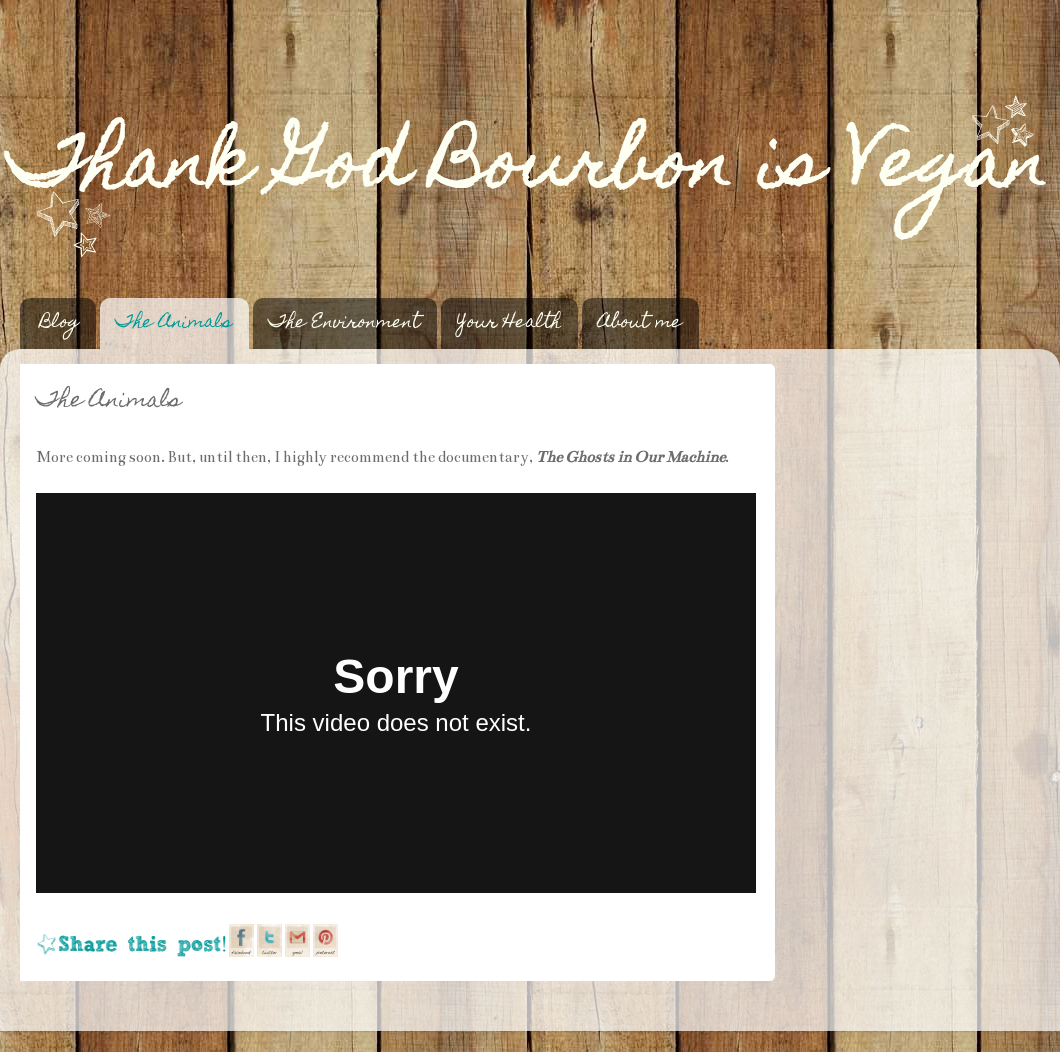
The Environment (344, 323)
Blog (59, 323)
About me (640, 323)
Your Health (509, 323)
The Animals (174, 323)
